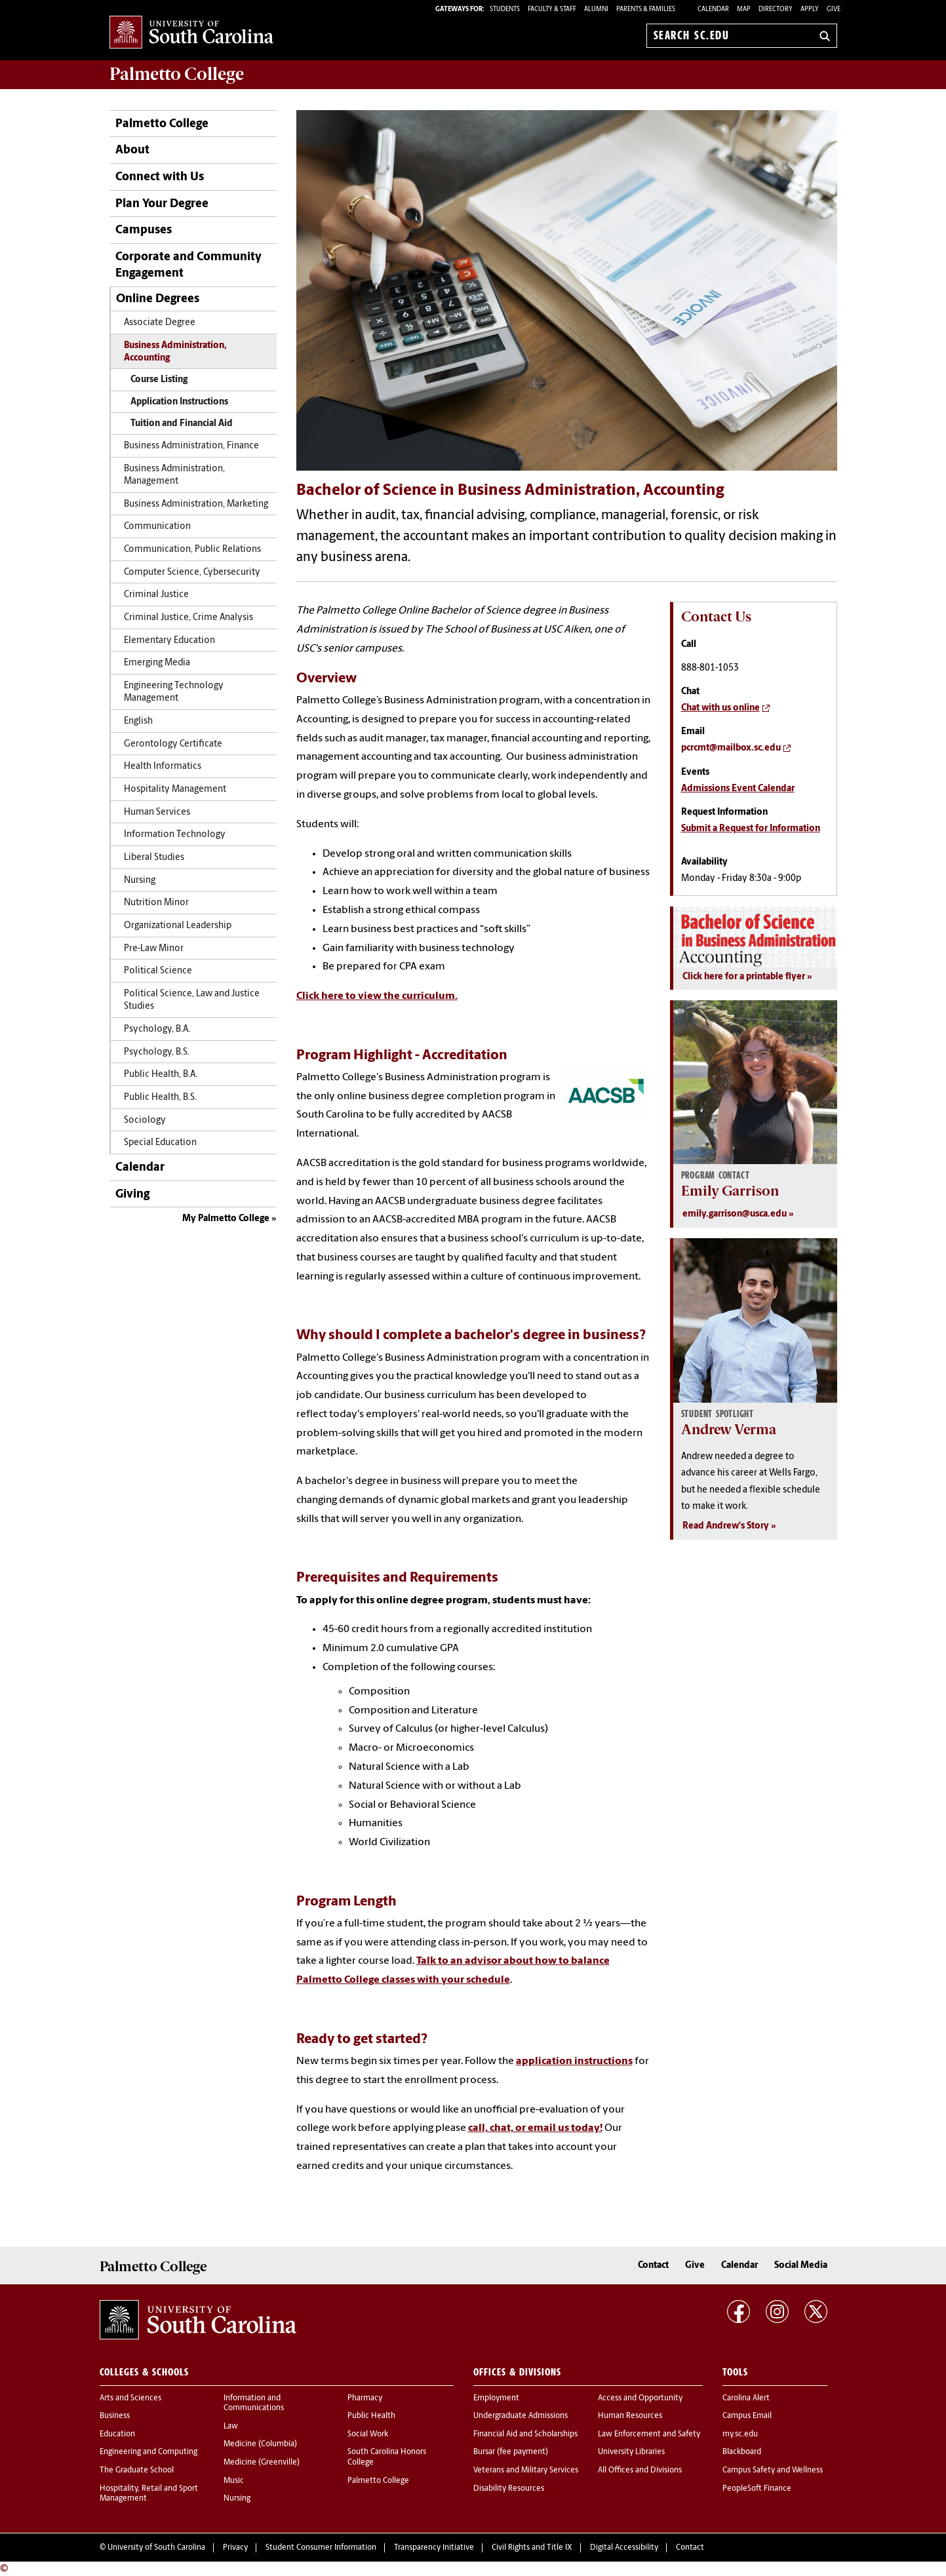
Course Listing (158, 380)
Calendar (713, 9)
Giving (132, 1194)
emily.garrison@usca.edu (734, 1214)
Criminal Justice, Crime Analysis (188, 618)
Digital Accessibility (624, 2548)
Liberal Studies (154, 857)
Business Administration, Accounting (175, 352)
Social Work (367, 2434)
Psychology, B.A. (157, 1029)
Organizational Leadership (177, 926)
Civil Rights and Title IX (532, 2548)
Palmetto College (176, 74)
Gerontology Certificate (173, 744)
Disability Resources (508, 2489)
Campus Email (747, 2416)
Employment (496, 2398)
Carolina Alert (746, 2398)
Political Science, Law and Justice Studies (192, 1000)
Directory (776, 9)
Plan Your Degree (161, 204)
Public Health (371, 2416)
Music (234, 2481)
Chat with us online (720, 708)
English (138, 721)
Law (231, 2426)
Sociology (145, 1120)
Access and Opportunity (640, 2398)
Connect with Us (159, 177)
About (132, 150)
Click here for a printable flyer (743, 977)
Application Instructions (179, 402)
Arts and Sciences (130, 2398)
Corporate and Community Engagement (188, 265)
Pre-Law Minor (154, 949)
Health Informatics (162, 766)
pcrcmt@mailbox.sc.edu (731, 748)
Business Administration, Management (174, 475)
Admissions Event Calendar (738, 789)
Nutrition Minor (156, 903)
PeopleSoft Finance (756, 2489)
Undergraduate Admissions (520, 2416)
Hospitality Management (175, 789)
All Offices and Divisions (640, 2470)
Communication (157, 526)
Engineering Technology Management (174, 692)
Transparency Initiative (434, 2548)
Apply (809, 9)
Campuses (143, 230)
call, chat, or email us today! (535, 2128)
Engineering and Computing (148, 2452)
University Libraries (631, 2452)
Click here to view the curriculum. (377, 996)
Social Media (800, 2266)
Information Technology (175, 834)
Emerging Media (157, 663)
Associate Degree (159, 323)
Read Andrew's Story (725, 1526)
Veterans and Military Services (525, 2470)
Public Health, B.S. (160, 1097)
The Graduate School (137, 2470)
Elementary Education (169, 640)
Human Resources (630, 2416)
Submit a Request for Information (750, 829)
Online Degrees (157, 299)
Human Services (157, 812)
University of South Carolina (156, 2548)
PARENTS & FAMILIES (645, 9)
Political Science (158, 971)
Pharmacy (364, 2398)
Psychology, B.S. (156, 1052)
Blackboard (741, 2452)
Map (744, 9)
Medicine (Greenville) (262, 2463)
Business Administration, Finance (191, 446)
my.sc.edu (740, 2434)
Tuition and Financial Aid (181, 424)
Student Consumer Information (321, 2548)
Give (833, 9)
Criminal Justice (156, 595)
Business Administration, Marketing (196, 504)
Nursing (139, 880)
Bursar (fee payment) (510, 2452)
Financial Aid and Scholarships (525, 2434)
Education (117, 2434)
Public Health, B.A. (160, 1074)
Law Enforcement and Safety (649, 2434)
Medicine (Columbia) (260, 2444)
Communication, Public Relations (192, 549)
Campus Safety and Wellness (772, 2470)
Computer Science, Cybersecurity (192, 572)
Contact (653, 2266)
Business (115, 2416)
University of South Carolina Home (191, 33)
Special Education (160, 1143)
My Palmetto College (225, 1219)
